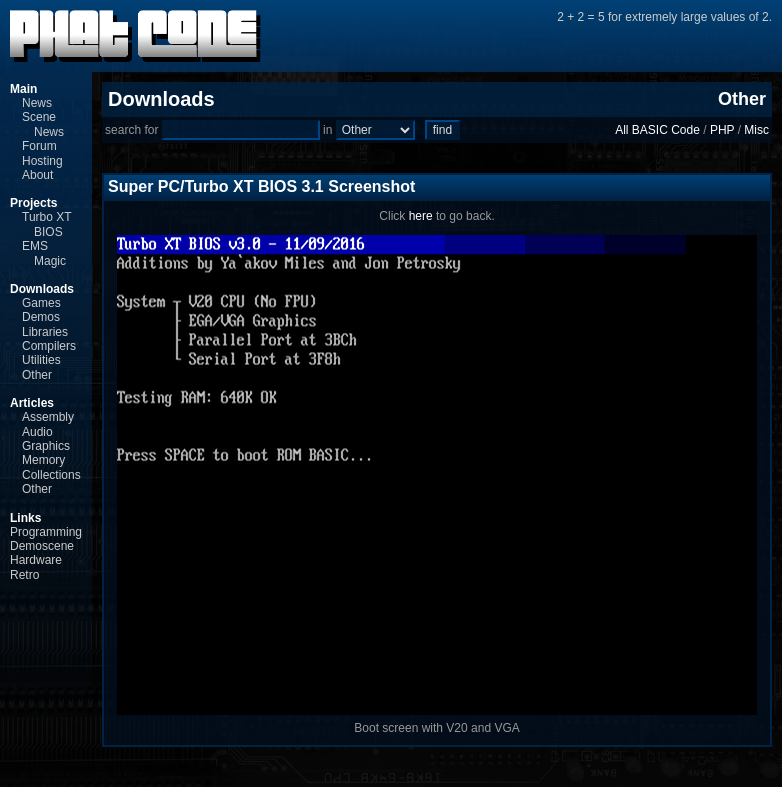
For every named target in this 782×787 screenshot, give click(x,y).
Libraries (45, 332)
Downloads (42, 289)
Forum (39, 146)
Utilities (41, 360)
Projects (33, 203)
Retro (24, 575)
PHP (722, 130)
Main (23, 89)
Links (25, 518)
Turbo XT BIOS (46, 224)
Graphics (46, 446)
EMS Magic (44, 253)
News (37, 103)
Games (41, 303)
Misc (756, 130)
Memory (43, 460)
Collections (51, 475)
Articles (32, 403)
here (421, 216)
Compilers (49, 346)
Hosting (42, 161)
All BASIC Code (657, 130)
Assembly (48, 417)
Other (37, 375)
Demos (41, 317)
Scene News (43, 124)
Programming (46, 532)
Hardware (36, 560)
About (37, 175)
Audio (37, 432)
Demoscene (42, 546)
